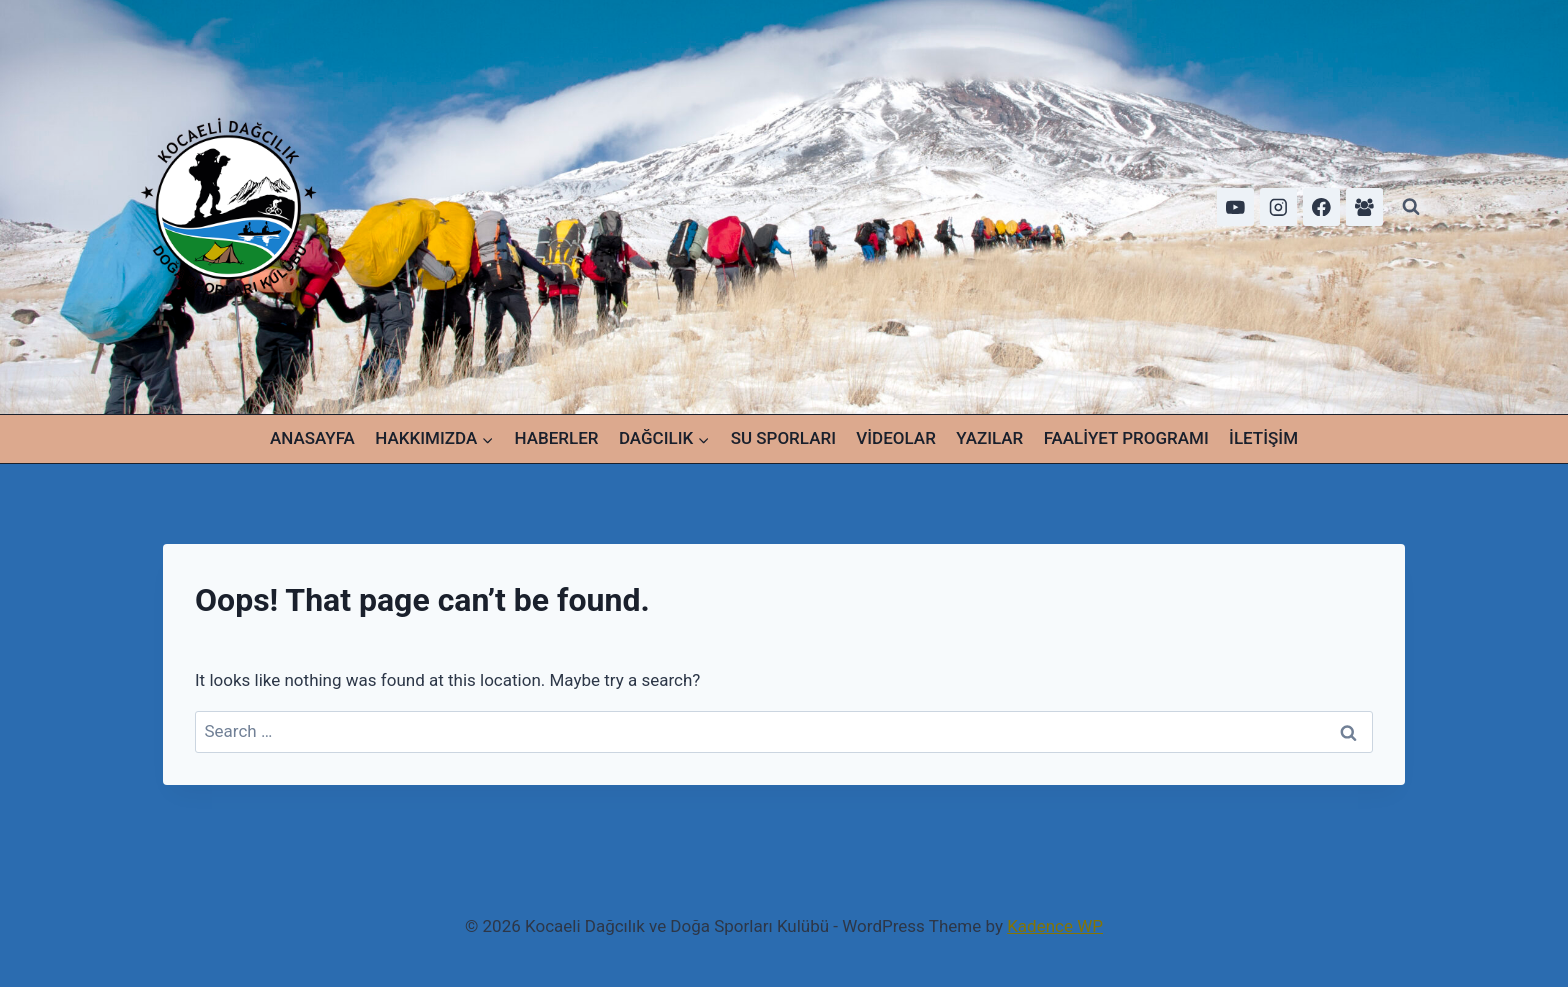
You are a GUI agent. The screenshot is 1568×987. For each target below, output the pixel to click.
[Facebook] (1321, 206)
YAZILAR (989, 438)
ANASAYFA (312, 438)
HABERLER (557, 438)
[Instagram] (1278, 206)
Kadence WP (1055, 926)
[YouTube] (1235, 206)
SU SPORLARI (783, 438)
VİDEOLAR (896, 438)
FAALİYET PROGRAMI (1126, 438)
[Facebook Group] (1364, 206)
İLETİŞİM (1263, 438)
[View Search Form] (1411, 207)
